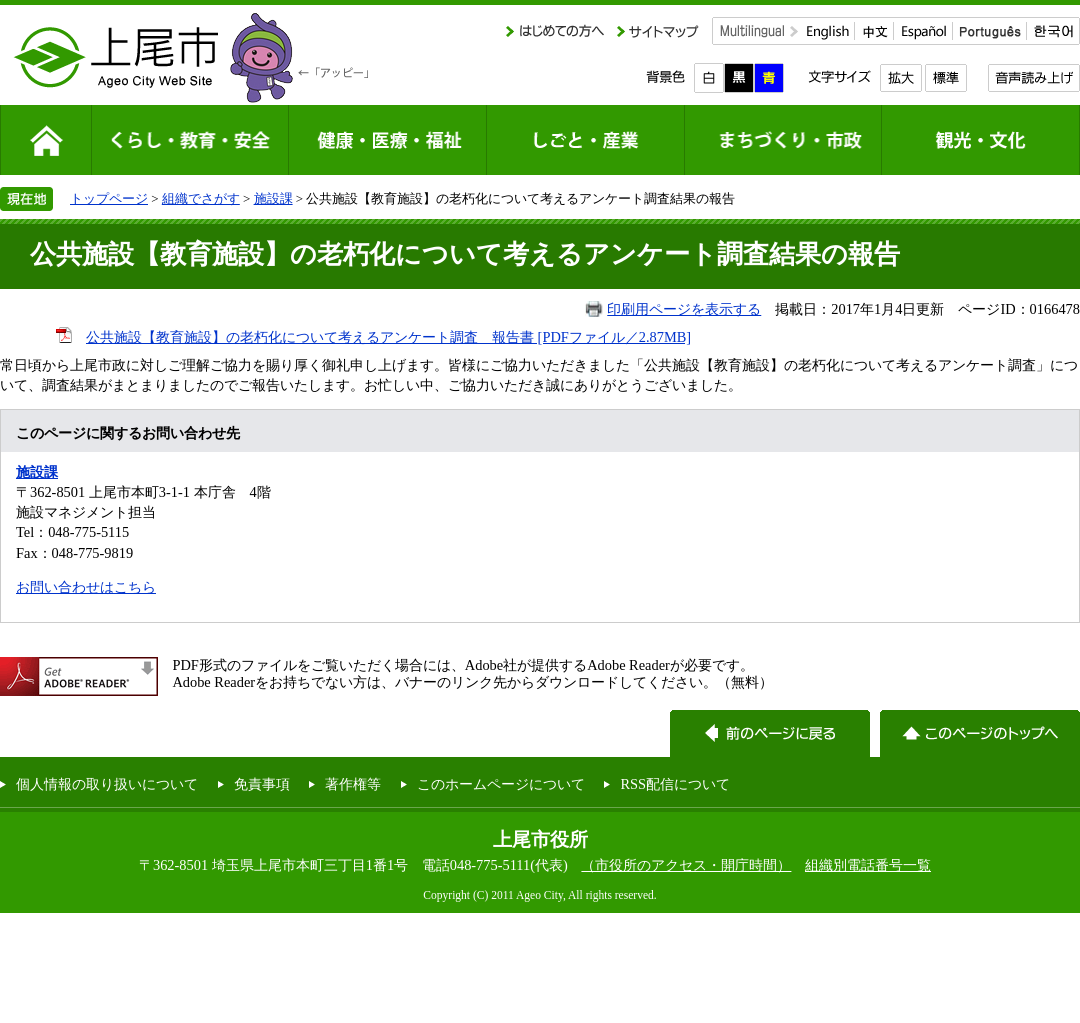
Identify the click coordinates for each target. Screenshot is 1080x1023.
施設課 (273, 198)
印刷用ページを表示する (684, 309)
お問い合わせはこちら (86, 587)
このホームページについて (501, 784)
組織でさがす (201, 198)
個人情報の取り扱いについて (107, 784)
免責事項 (262, 784)
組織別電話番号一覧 (868, 865)
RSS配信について (675, 784)
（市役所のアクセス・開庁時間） (686, 865)
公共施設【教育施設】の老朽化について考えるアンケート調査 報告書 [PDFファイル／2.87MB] (388, 337)
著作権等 (353, 784)
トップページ (109, 198)
